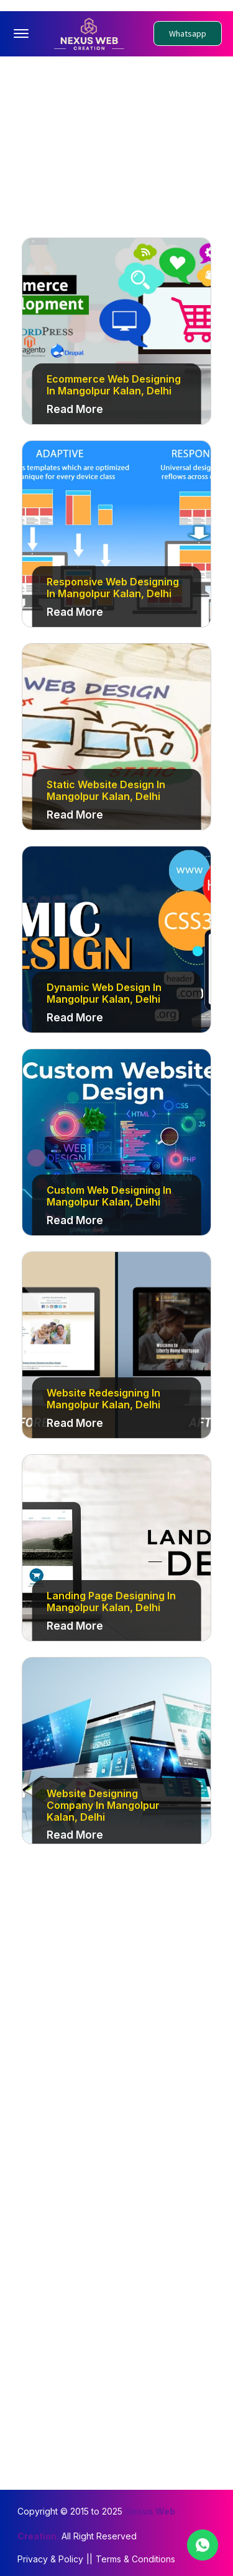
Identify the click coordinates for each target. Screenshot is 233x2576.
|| (89, 2556)
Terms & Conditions (135, 2556)
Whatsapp (188, 31)
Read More (75, 407)
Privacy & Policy (50, 2556)
